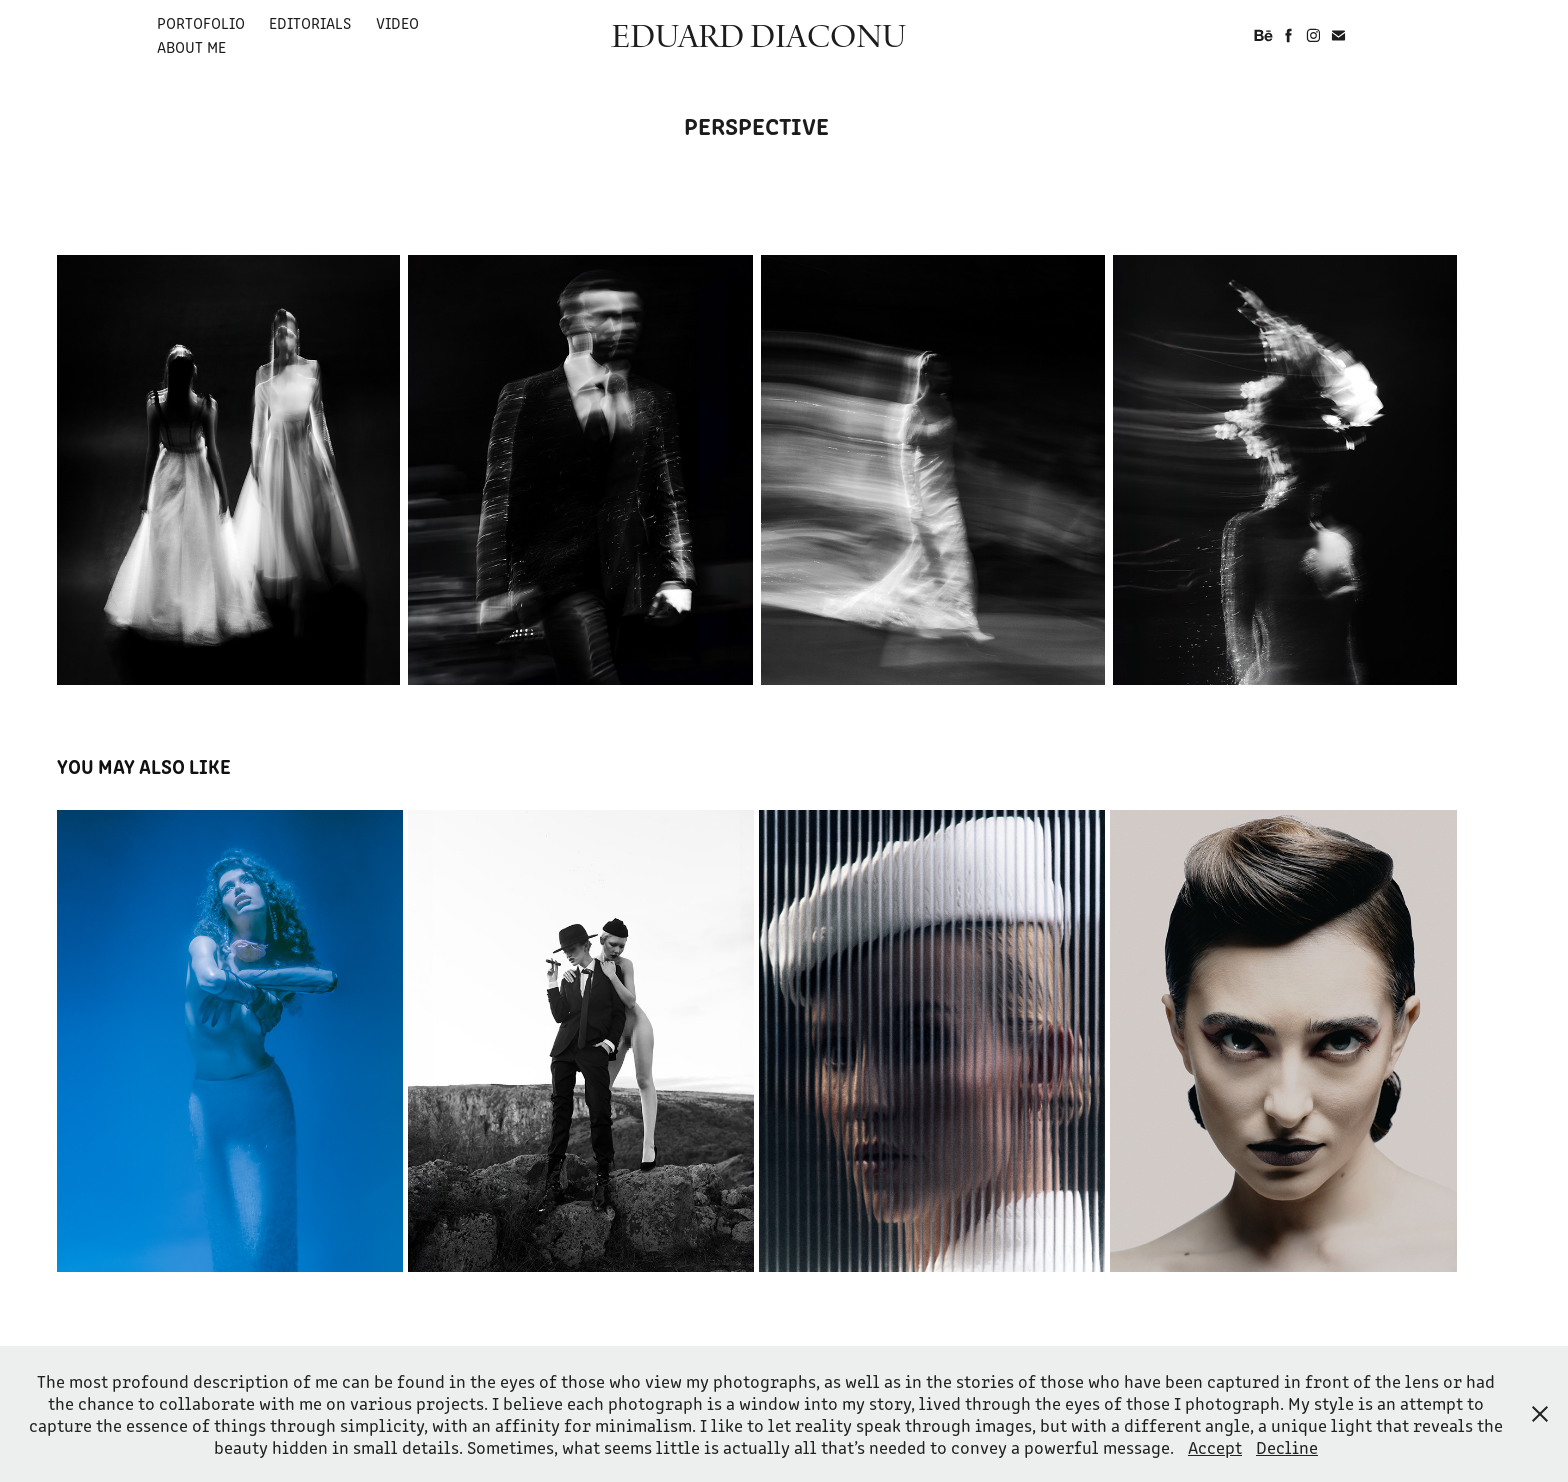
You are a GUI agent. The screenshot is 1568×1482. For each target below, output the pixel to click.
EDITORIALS (310, 22)
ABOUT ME (191, 46)
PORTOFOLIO (201, 22)
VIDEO (397, 22)
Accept (1215, 1447)
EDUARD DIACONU (758, 35)
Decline (1287, 1447)
